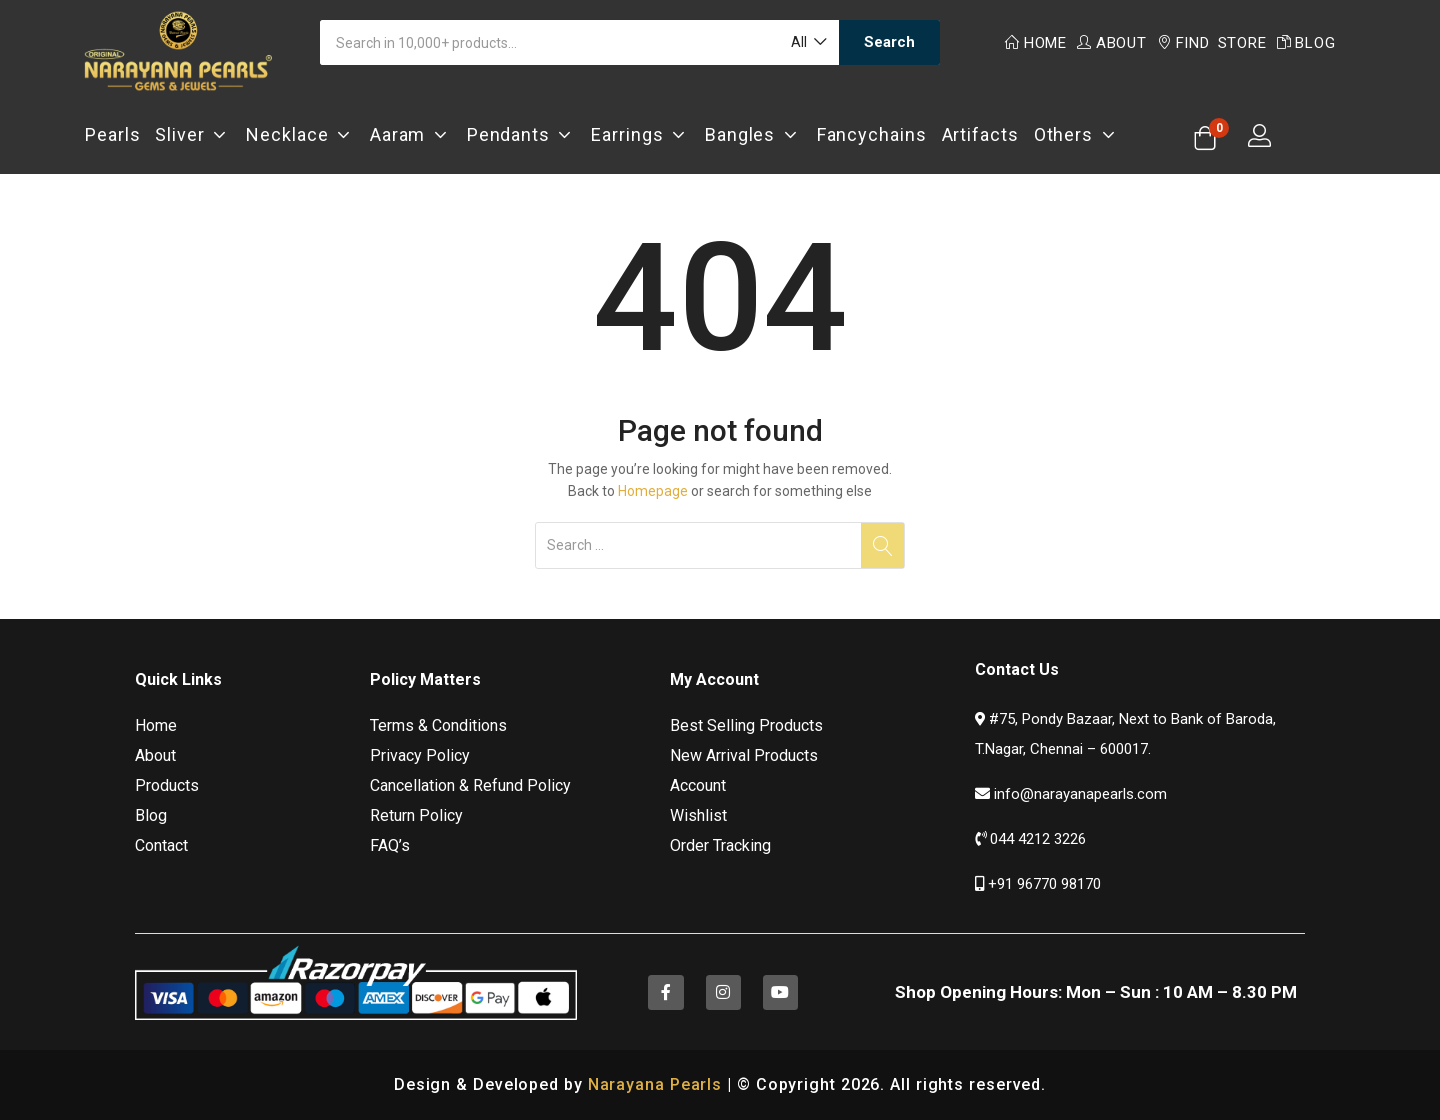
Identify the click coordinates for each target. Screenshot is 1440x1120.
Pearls (112, 134)
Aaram (411, 134)
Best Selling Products (746, 725)
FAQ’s (390, 845)
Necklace (300, 134)
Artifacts (980, 134)
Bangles (753, 134)
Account (698, 785)
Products (167, 785)
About (1112, 43)
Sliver (193, 134)
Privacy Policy (420, 755)
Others (1077, 134)
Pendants (522, 134)
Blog (1306, 43)
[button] (807, 42)
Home (1036, 43)
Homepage (653, 491)
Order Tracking (720, 845)
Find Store (1212, 43)
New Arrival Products (744, 755)
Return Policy (416, 815)
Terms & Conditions (438, 725)
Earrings (640, 134)
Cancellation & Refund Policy (470, 785)
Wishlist (698, 815)
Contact (161, 845)
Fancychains (872, 134)
